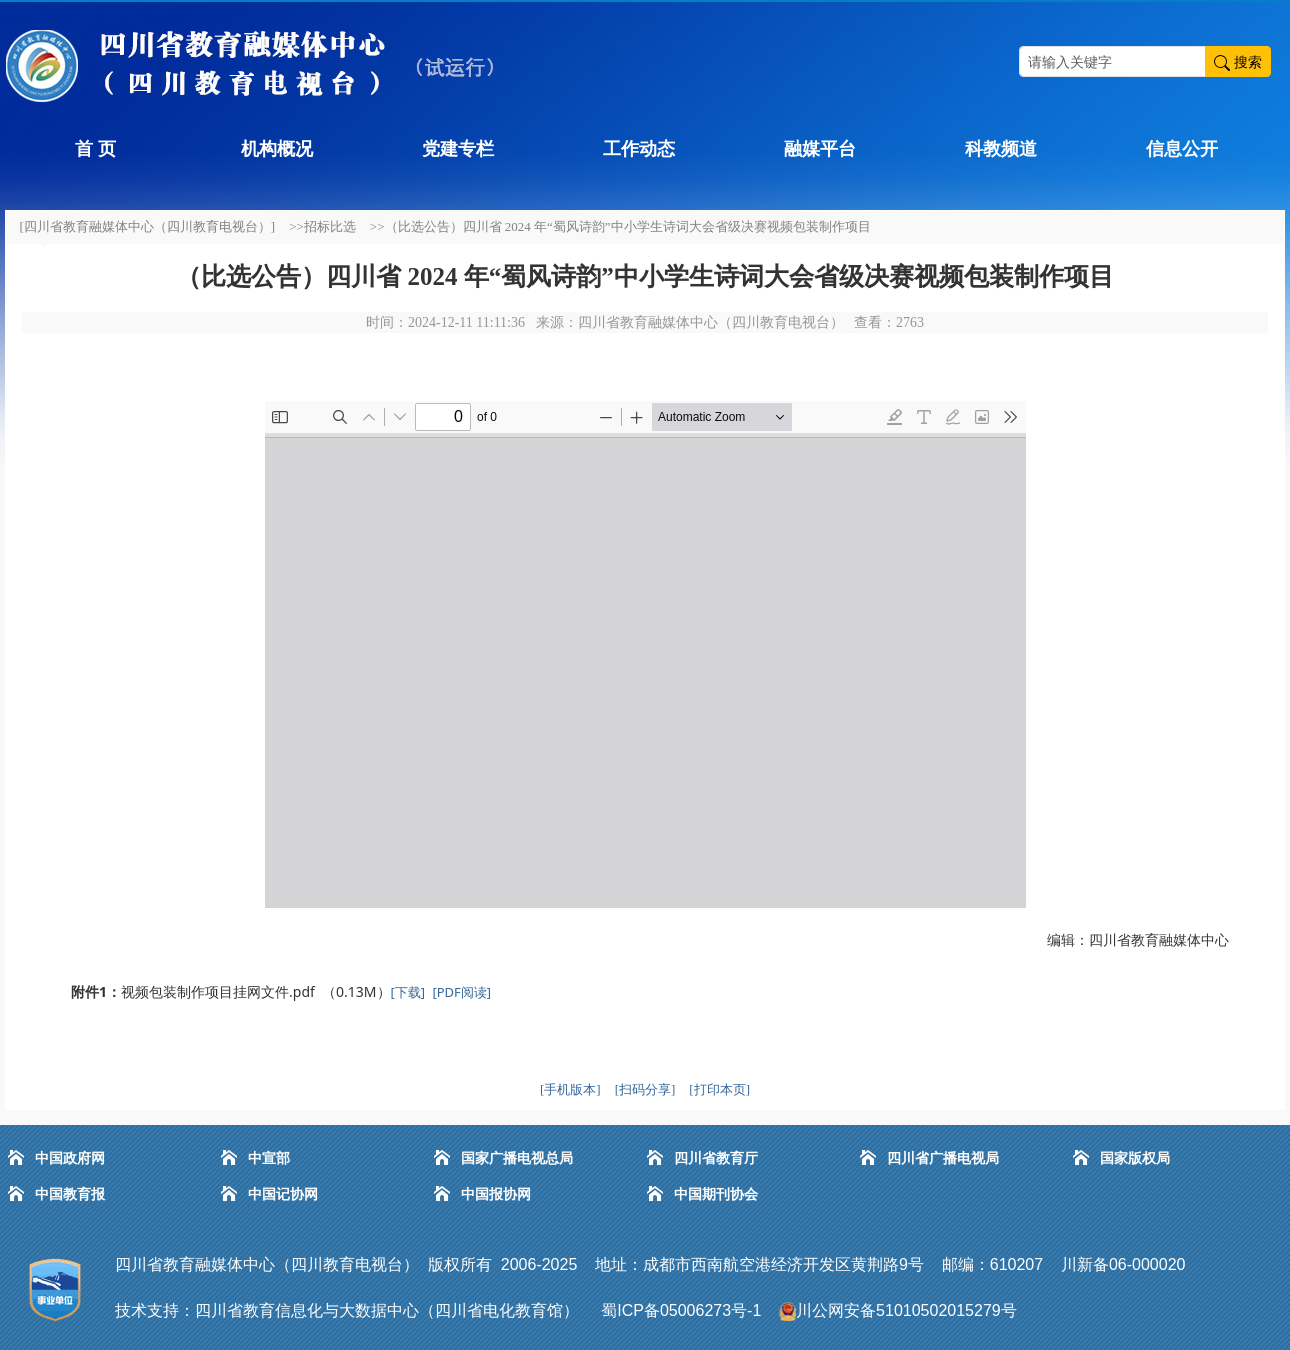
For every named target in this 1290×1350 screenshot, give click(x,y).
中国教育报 (70, 1194)
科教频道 (1001, 149)
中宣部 (269, 1158)
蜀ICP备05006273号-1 (683, 1310)
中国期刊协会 (716, 1194)
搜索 (1238, 61)
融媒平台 (820, 149)
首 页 (95, 149)
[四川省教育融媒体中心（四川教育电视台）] (148, 226)
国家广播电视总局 (517, 1158)
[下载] (408, 992)
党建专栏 (458, 149)
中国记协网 (283, 1194)
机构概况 (277, 149)
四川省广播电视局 (943, 1158)
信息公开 (1182, 149)
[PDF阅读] (461, 992)
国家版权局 (1135, 1158)
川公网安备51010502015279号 (906, 1310)
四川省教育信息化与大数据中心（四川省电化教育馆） (387, 1310)
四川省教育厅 (716, 1158)
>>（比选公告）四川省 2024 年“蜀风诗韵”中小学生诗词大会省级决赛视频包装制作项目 (620, 226)
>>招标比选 (322, 226)
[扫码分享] (645, 1089)
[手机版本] (570, 1089)
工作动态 (639, 149)
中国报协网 (496, 1194)
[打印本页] (719, 1089)
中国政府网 (70, 1158)
